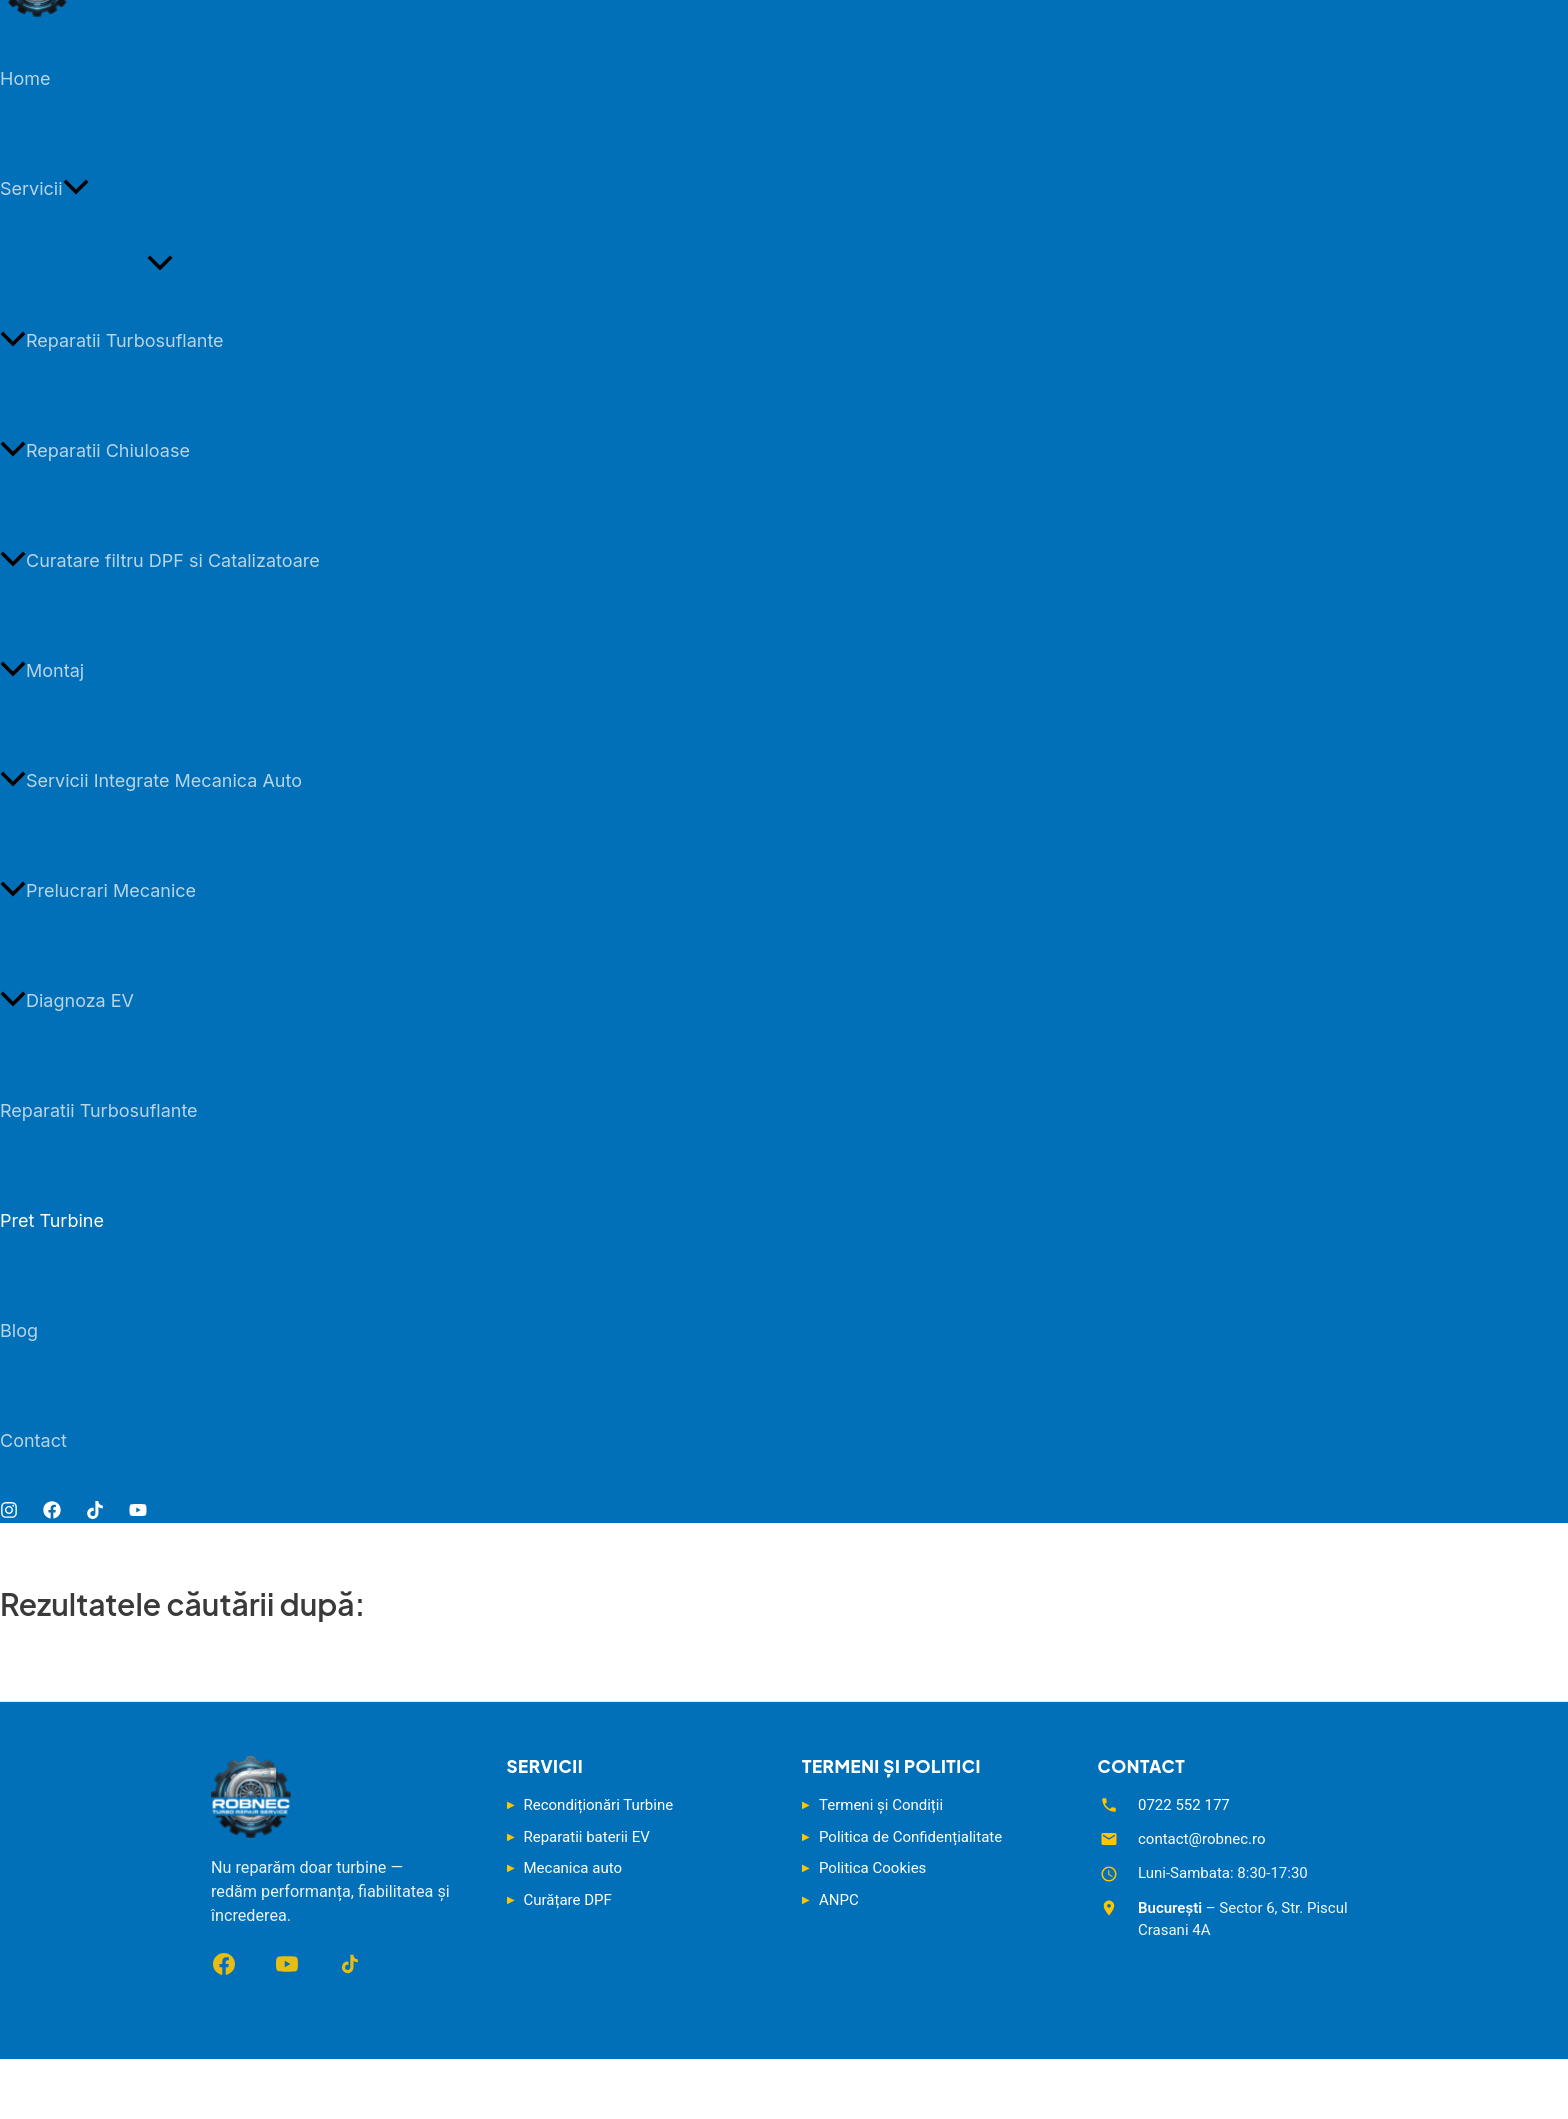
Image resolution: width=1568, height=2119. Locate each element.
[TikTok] (95, 1512)
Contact (33, 1440)
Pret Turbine (52, 1220)
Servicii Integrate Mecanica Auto (151, 780)
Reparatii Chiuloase (95, 450)
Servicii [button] (44, 189)
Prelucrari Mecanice (98, 890)
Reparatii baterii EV (587, 1837)
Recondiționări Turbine (599, 1805)
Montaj (42, 670)
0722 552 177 (1184, 1805)
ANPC (839, 1900)
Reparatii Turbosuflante (112, 340)
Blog (19, 1330)
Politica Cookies (872, 1868)
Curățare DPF (568, 1900)
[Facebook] (52, 1512)
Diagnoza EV (67, 1000)
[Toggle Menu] (160, 264)
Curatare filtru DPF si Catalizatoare (160, 560)
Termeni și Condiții (881, 1805)
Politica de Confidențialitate (910, 1837)
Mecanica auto (573, 1868)
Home (25, 78)
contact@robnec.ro (1201, 1839)
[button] (76, 189)
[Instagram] (9, 1512)
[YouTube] (138, 1512)
